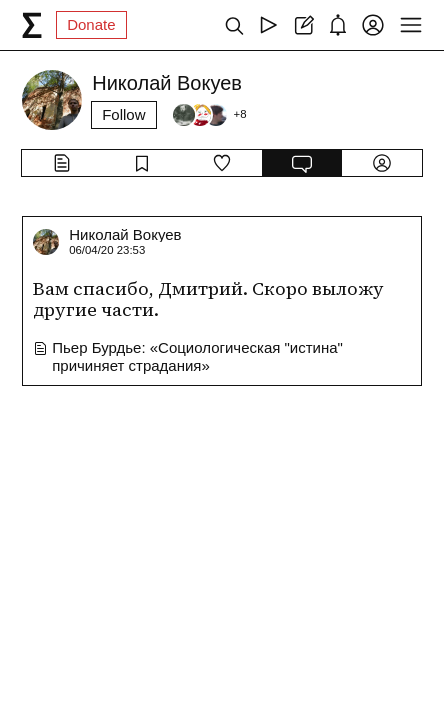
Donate (91, 24)
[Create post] (303, 25)
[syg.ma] (32, 25)
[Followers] (209, 115)
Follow (123, 114)
